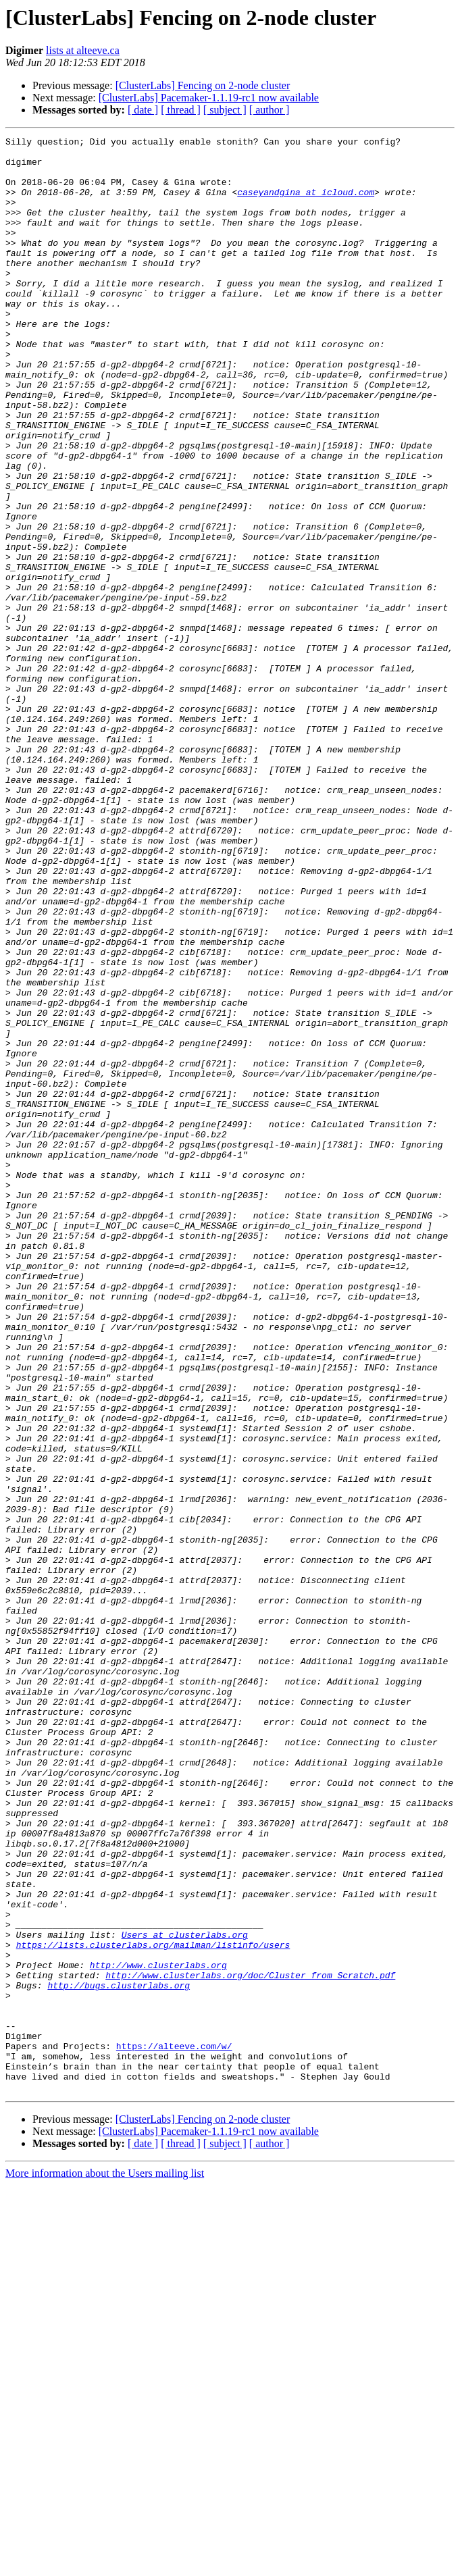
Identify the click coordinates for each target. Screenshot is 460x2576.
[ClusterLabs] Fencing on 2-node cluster (203, 85)
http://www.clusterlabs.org (158, 2331)
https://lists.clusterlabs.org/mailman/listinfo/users (153, 2307)
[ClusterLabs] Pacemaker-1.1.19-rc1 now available (209, 97)
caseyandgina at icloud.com (305, 204)
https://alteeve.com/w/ (174, 2429)
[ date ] (143, 109)
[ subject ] (225, 109)
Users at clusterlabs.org (185, 2295)
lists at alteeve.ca (83, 50)
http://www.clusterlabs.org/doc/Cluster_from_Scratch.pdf (250, 2344)
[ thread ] (181, 109)
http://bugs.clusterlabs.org (118, 2356)
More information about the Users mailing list (104, 2564)
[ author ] (269, 109)
